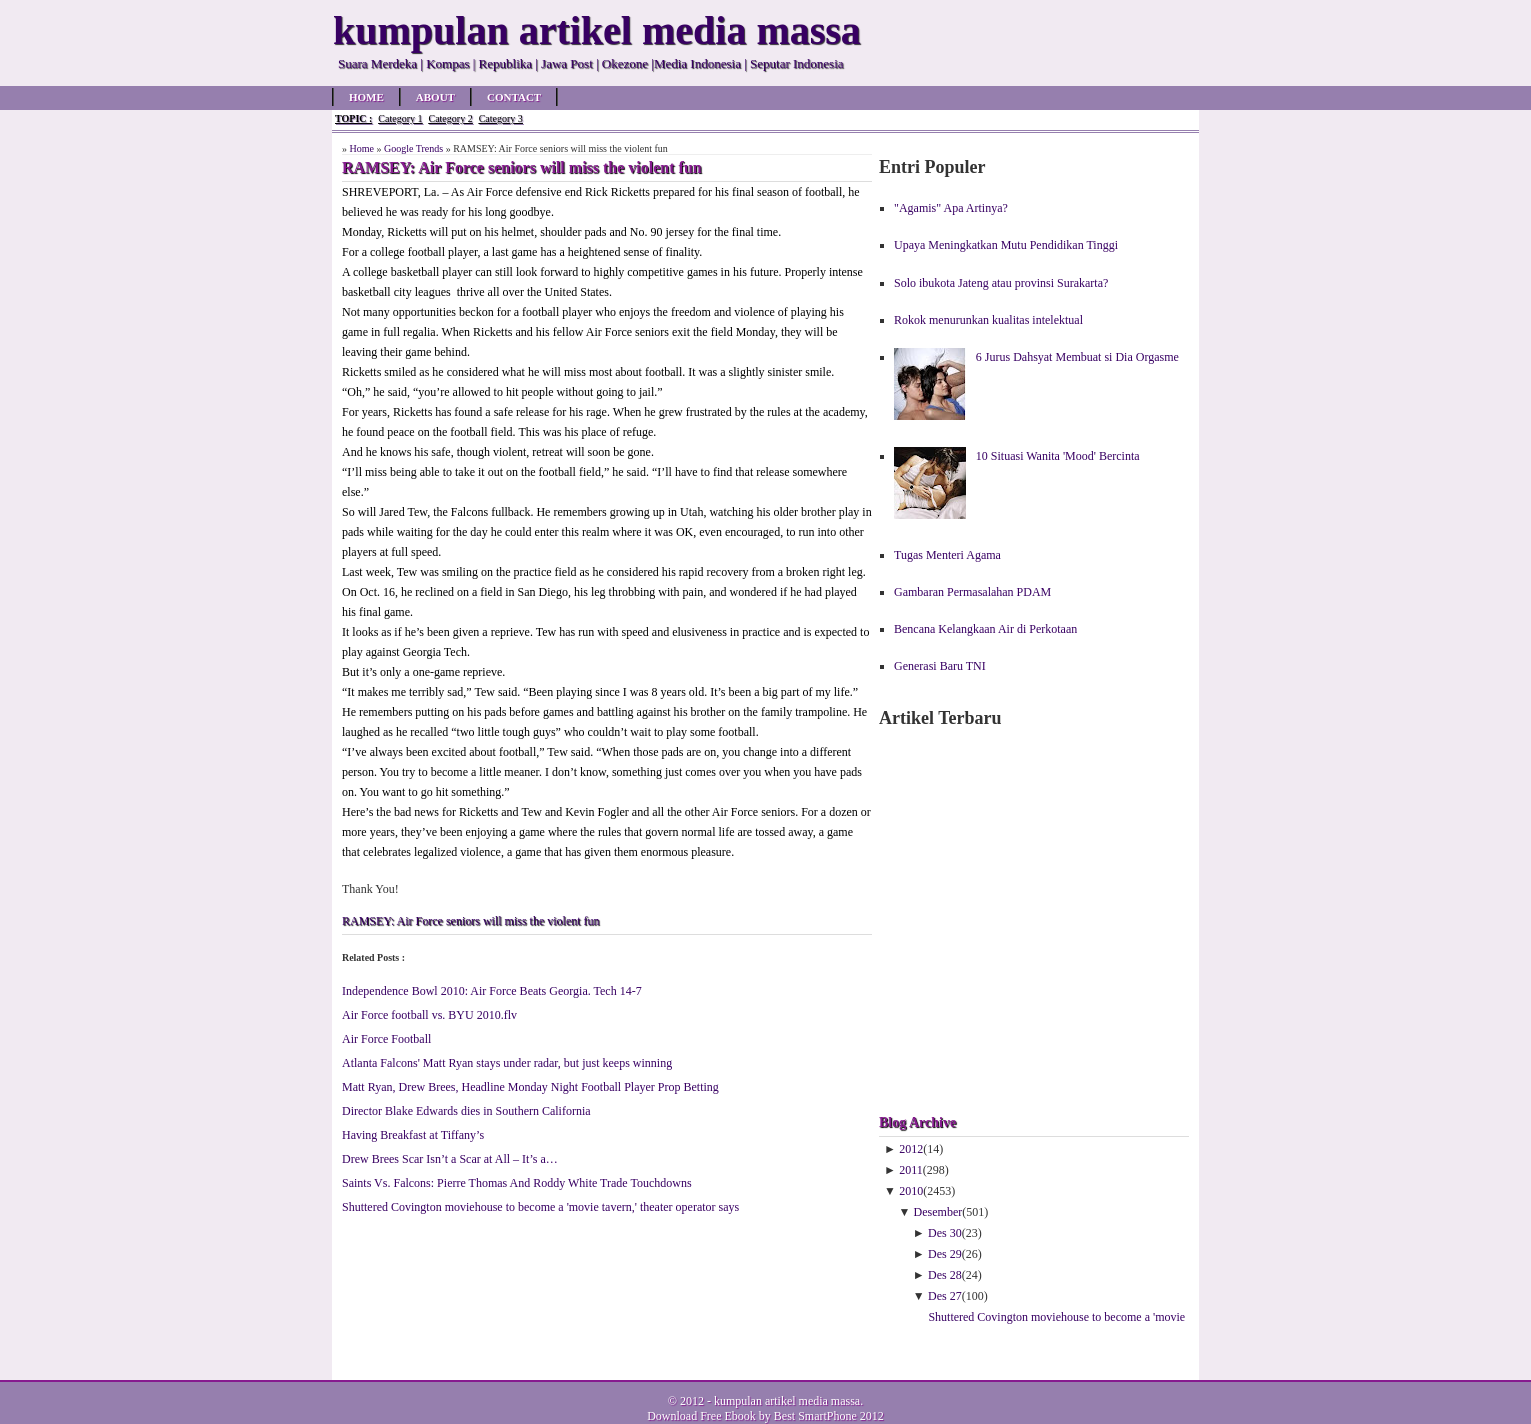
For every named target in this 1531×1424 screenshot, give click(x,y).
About (435, 97)
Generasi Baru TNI (940, 666)
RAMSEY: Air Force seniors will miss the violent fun (471, 921)
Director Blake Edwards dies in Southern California (466, 1111)
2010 (911, 1191)
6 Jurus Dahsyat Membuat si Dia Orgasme (1077, 357)
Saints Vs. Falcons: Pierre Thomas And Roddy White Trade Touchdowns (517, 1183)
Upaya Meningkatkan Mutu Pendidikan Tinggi (1006, 245)
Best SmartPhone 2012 (829, 1416)
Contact (514, 97)
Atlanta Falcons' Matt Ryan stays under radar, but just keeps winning (507, 1063)
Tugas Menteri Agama (947, 555)
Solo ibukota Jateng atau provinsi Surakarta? (1001, 283)
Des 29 (945, 1254)
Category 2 (450, 118)
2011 (911, 1170)
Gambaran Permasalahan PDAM (972, 592)
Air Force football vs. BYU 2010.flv (429, 1015)
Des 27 (945, 1296)
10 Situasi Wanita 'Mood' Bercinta (1058, 456)
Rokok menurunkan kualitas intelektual (988, 320)
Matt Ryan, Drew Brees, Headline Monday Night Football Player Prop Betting (530, 1087)
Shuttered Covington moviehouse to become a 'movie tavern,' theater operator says (540, 1207)
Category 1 (400, 118)
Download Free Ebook (701, 1416)
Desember (938, 1212)
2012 (911, 1149)
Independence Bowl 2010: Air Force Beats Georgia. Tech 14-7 (492, 991)
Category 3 (501, 118)
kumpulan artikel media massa (787, 1401)
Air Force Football (386, 1039)
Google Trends (413, 148)
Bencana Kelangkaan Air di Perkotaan (985, 629)
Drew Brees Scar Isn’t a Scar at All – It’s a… (450, 1159)
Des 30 (945, 1233)
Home (366, 97)
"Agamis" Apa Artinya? (951, 208)
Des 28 (945, 1275)
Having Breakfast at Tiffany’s (413, 1135)
